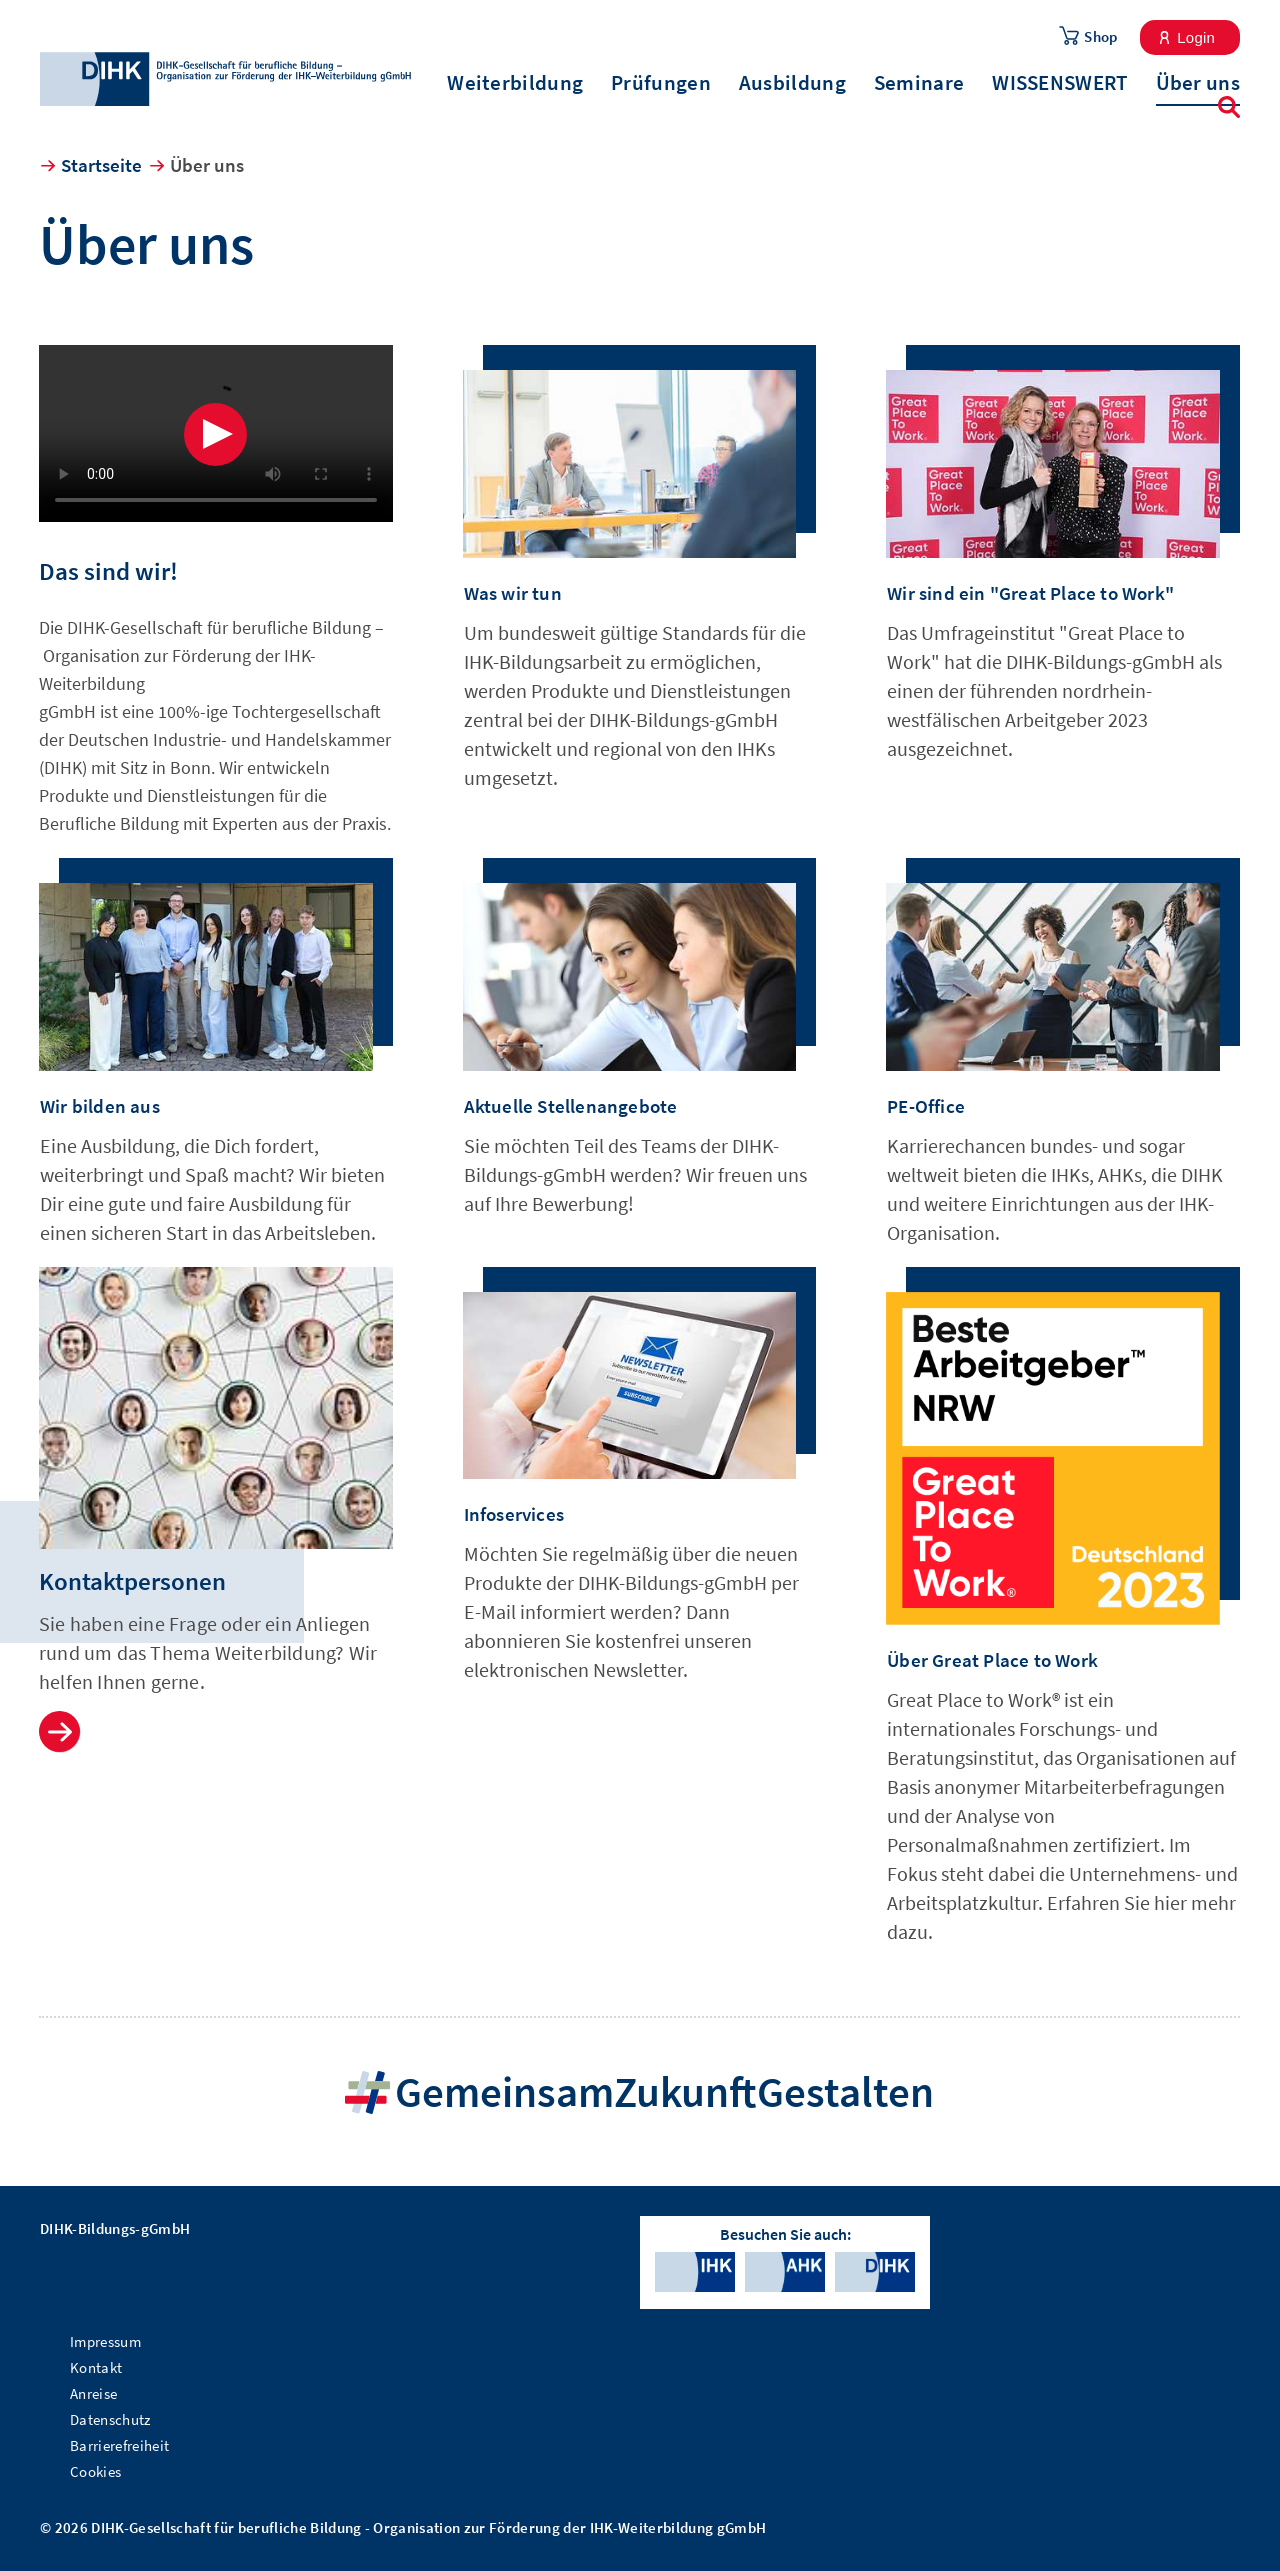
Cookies (95, 2471)
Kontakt (96, 2367)
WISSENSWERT (1059, 83)
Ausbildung (792, 83)
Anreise (93, 2393)
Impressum (105, 2341)
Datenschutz (110, 2419)
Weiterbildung (515, 83)
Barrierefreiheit (119, 2445)
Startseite (101, 165)
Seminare (919, 83)
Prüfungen (661, 83)
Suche (1229, 107)
